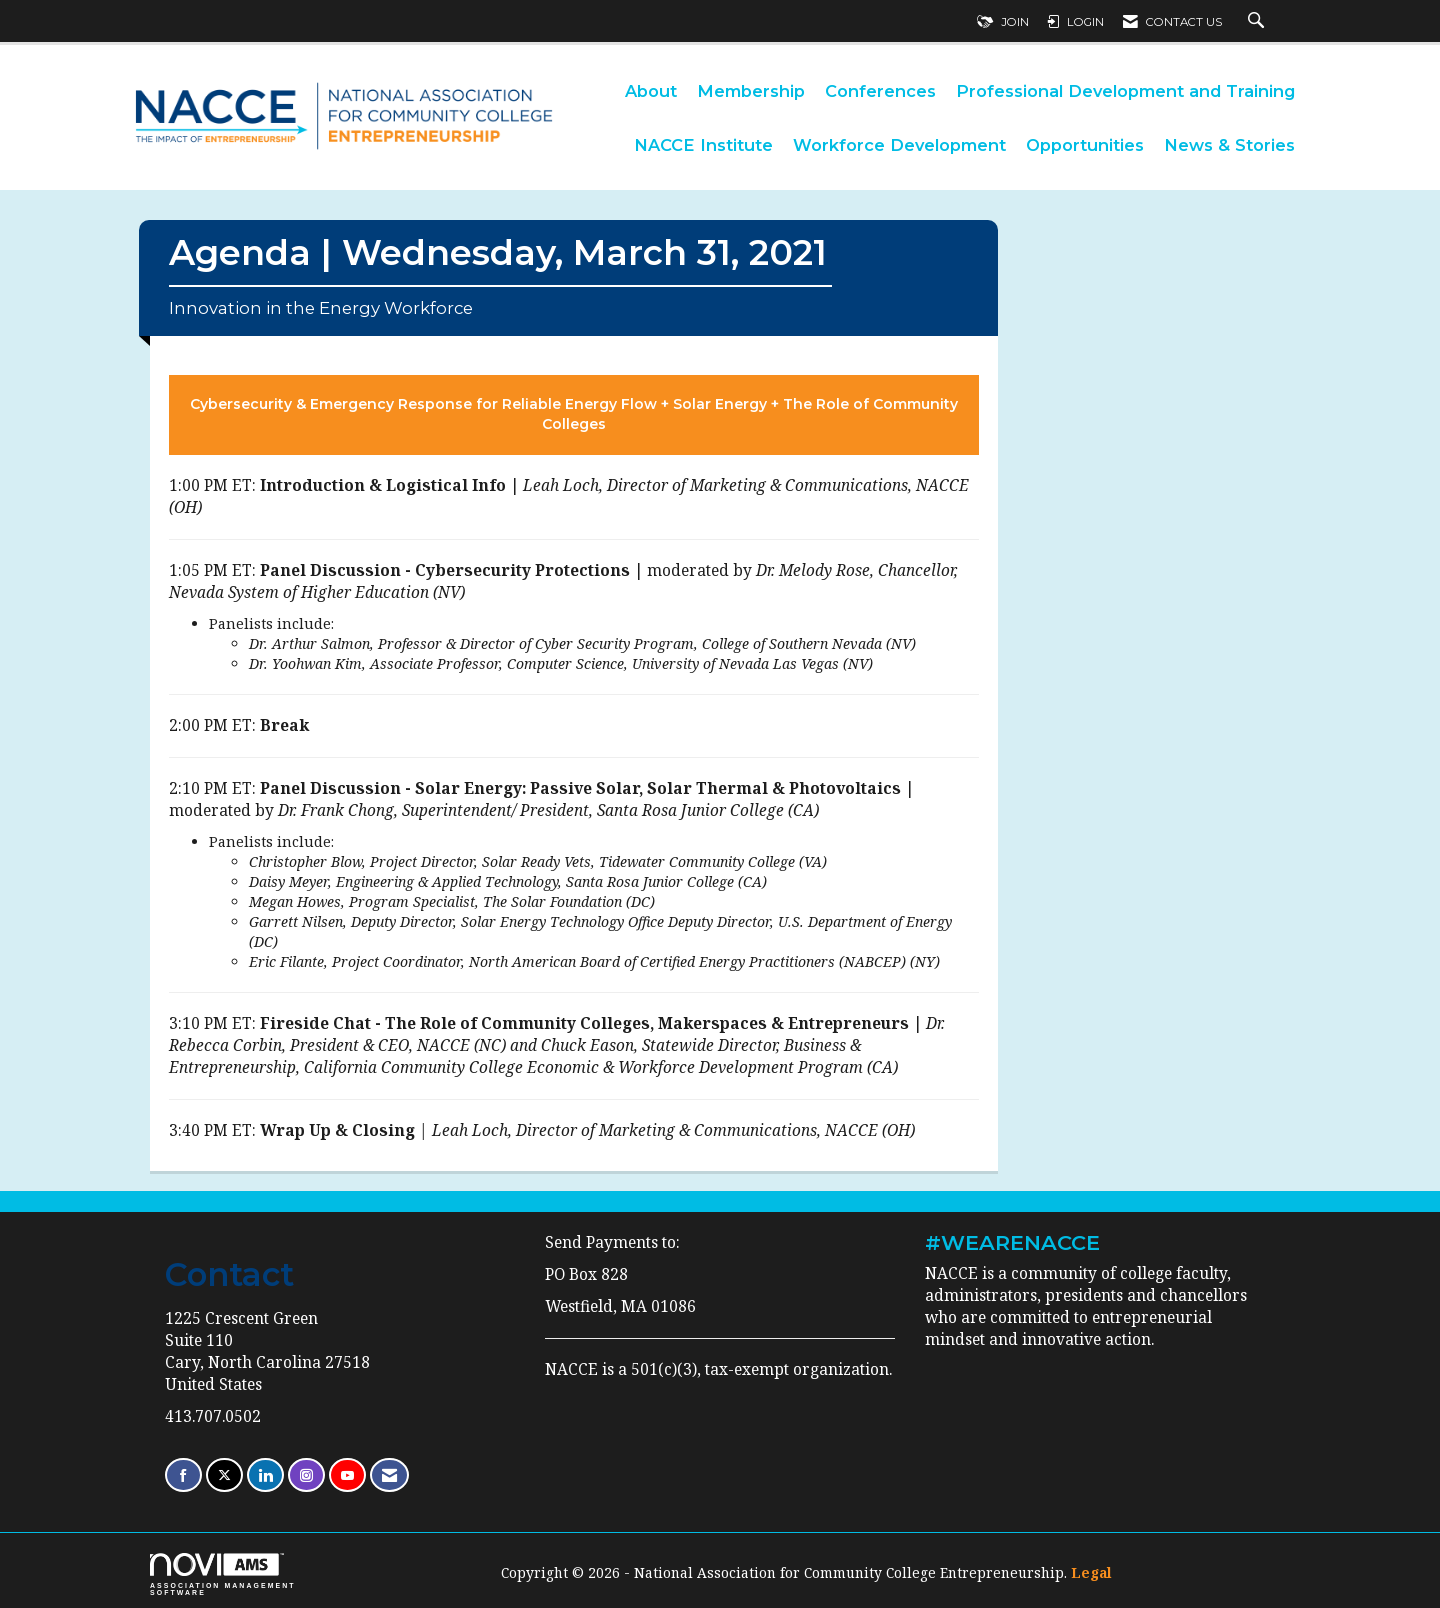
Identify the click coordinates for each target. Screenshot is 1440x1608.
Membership (751, 91)
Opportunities (1085, 145)
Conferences (880, 91)
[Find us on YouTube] (347, 1475)
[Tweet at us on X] (224, 1475)
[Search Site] (1258, 22)
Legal (1091, 1572)
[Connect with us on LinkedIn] (265, 1475)
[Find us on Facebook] (183, 1475)
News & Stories (1229, 145)
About (651, 91)
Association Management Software (223, 1574)
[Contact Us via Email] (389, 1475)
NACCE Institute (703, 145)
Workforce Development (899, 145)
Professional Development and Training (1125, 91)
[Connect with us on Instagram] (306, 1475)
